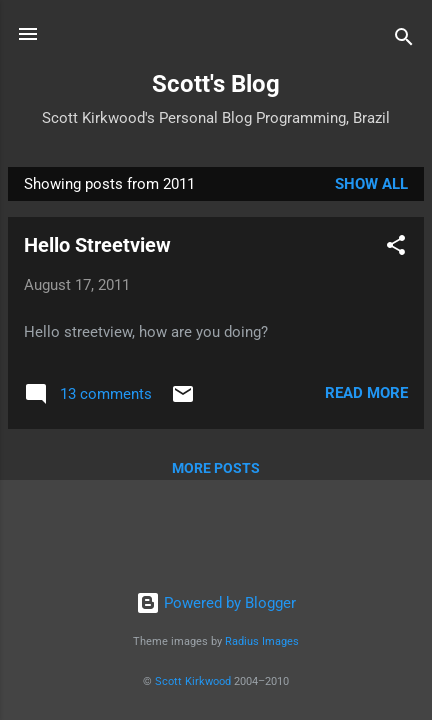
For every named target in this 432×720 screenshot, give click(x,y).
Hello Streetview (97, 245)
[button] (396, 248)
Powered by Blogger (216, 603)
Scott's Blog (216, 84)
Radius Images (262, 641)
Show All (371, 184)
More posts (216, 468)
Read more (366, 393)
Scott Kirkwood (193, 681)
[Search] (404, 40)
